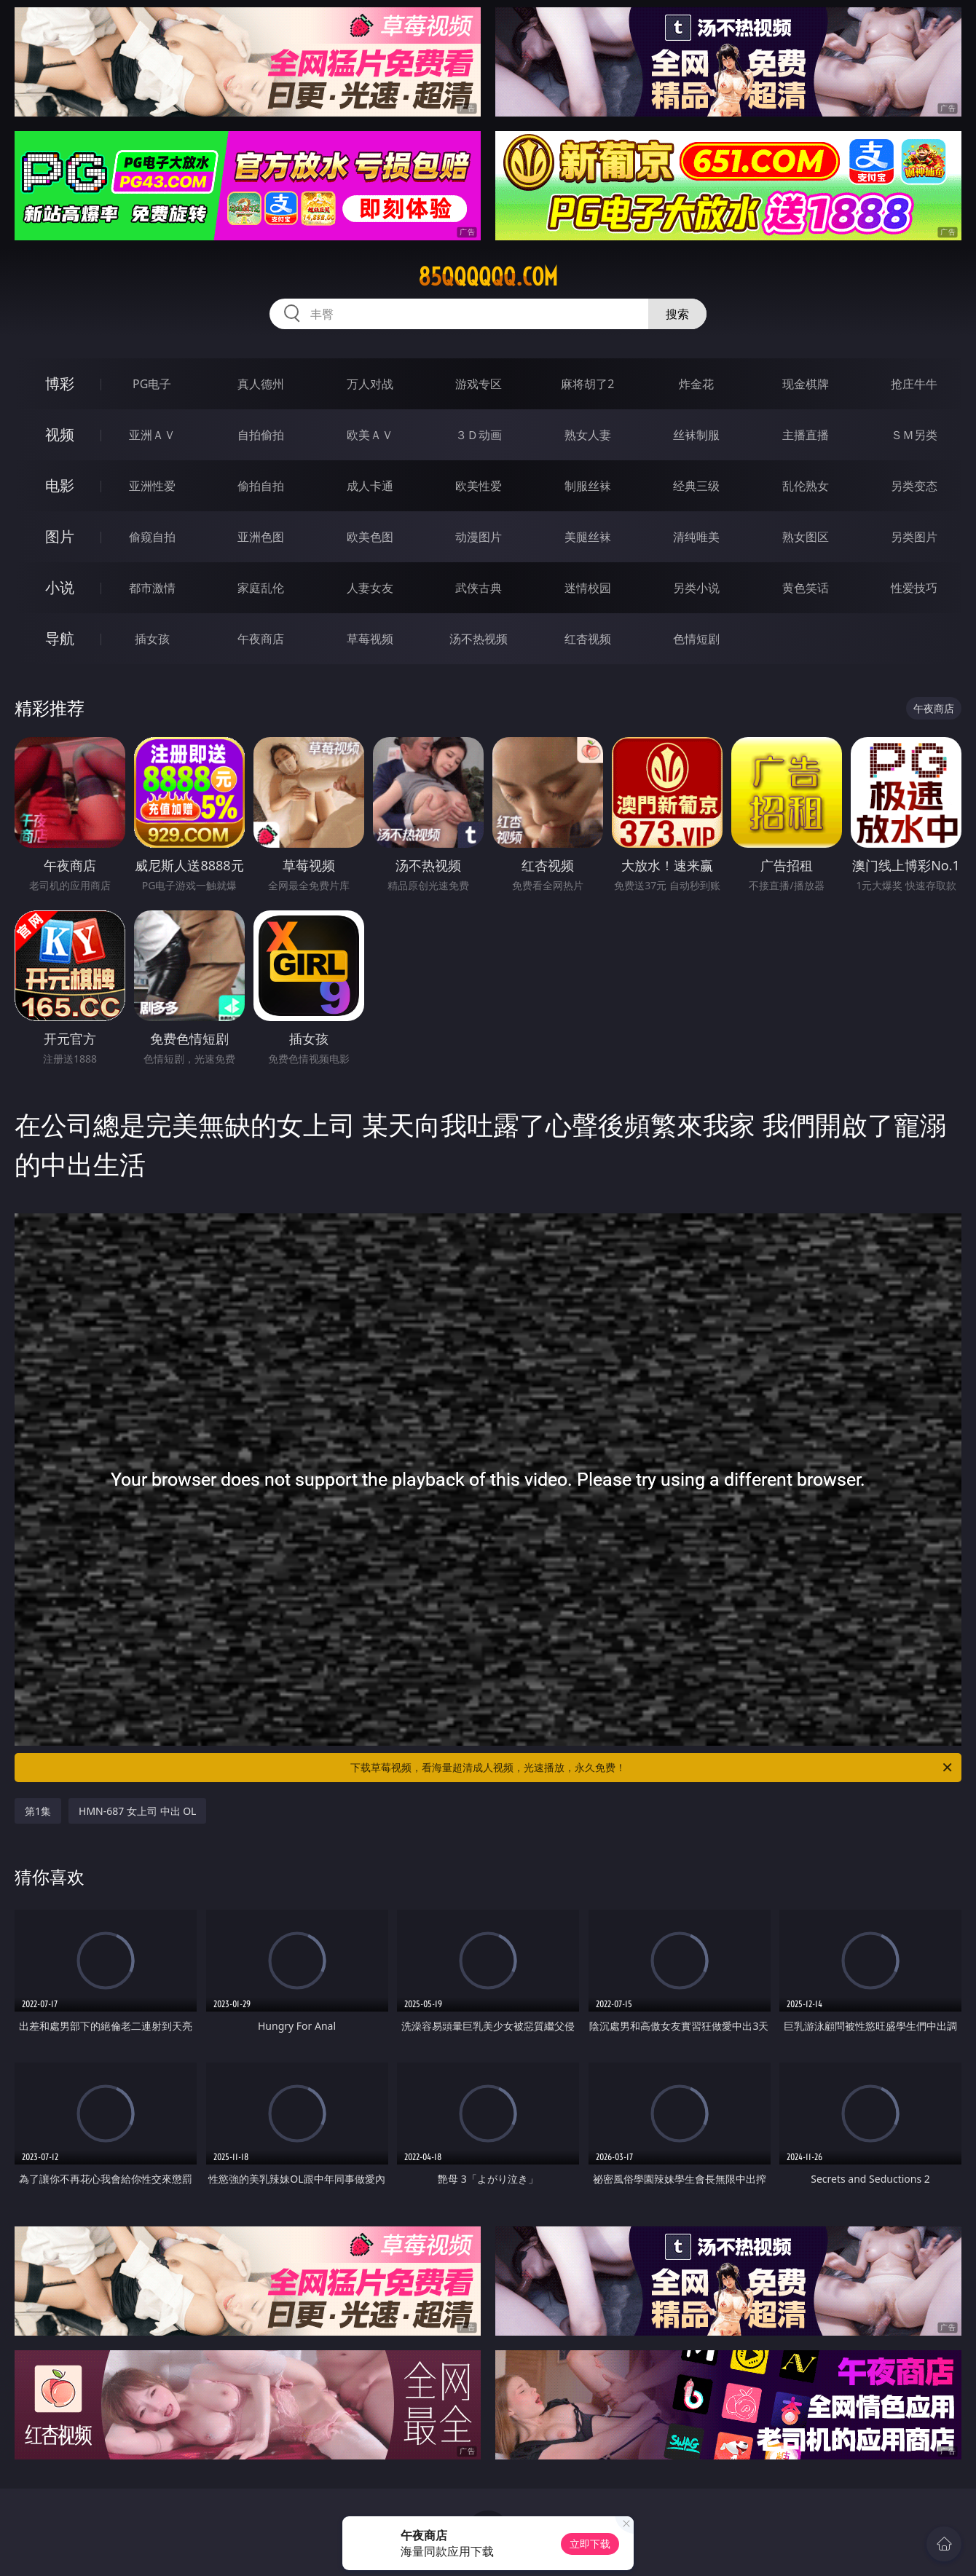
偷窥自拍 (152, 537)
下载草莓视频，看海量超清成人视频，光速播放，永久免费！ (652, 1767)
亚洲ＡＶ (152, 435)
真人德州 (260, 384)
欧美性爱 (478, 486)
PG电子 (152, 384)
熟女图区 (805, 537)
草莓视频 (370, 639)
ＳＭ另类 (914, 435)
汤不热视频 (478, 639)
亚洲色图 (260, 537)
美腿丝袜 (587, 537)
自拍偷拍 (260, 435)
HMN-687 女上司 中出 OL (137, 1811)
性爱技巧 (914, 588)
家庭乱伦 (260, 588)
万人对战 (370, 384)
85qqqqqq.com (488, 276)
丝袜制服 (696, 435)
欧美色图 (370, 537)
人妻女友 (370, 588)
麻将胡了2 (587, 384)
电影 (59, 485)
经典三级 (696, 486)
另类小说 (696, 588)
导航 (59, 638)
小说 (59, 587)
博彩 (59, 383)
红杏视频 (587, 639)
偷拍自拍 (260, 486)
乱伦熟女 (805, 486)
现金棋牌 (805, 384)
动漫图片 (478, 537)
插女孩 (152, 639)
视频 (59, 434)
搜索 (677, 314)
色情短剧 (696, 639)
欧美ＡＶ (370, 435)
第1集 (38, 1811)
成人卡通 (370, 486)
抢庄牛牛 (914, 384)
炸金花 (696, 384)
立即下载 (590, 2544)
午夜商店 (260, 639)
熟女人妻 (587, 435)
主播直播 (805, 435)
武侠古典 (478, 588)
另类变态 (914, 486)
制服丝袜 (587, 486)
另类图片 (914, 537)
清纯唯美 (696, 537)
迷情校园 (587, 588)
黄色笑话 (805, 588)
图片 (59, 536)
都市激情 (152, 588)
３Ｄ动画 (478, 435)
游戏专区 (478, 384)
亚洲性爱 (152, 486)
